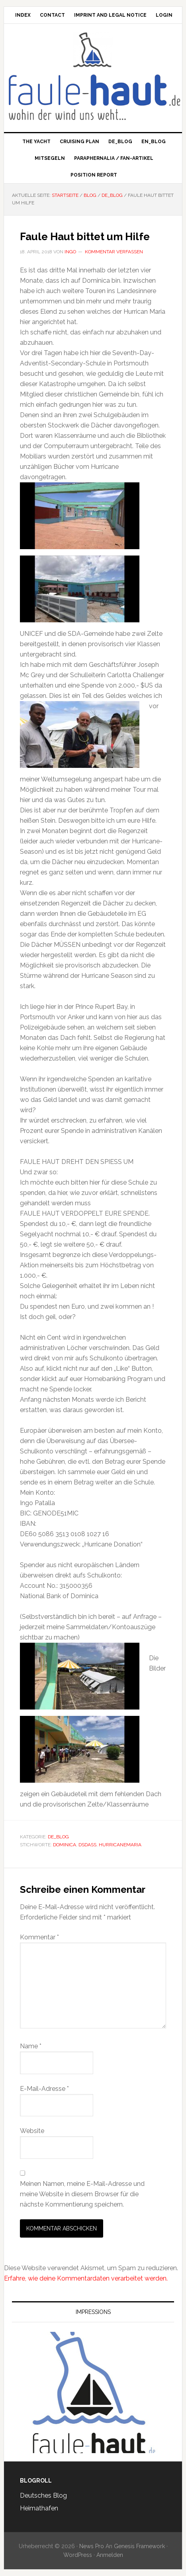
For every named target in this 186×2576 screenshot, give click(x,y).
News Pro (91, 2546)
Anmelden (109, 2555)
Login (164, 15)
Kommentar (39, 1937)
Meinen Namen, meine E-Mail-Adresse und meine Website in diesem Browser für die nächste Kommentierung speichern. (82, 2194)
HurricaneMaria (120, 1844)
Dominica (64, 1844)
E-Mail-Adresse (44, 2088)
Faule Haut (93, 50)
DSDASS (87, 1844)
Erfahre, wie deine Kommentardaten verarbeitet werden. (86, 2278)
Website (32, 2131)
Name (30, 2046)
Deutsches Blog (43, 2495)
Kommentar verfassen (114, 251)
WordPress (77, 2555)
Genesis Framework (139, 2546)
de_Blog (58, 1837)
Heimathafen (39, 2508)
